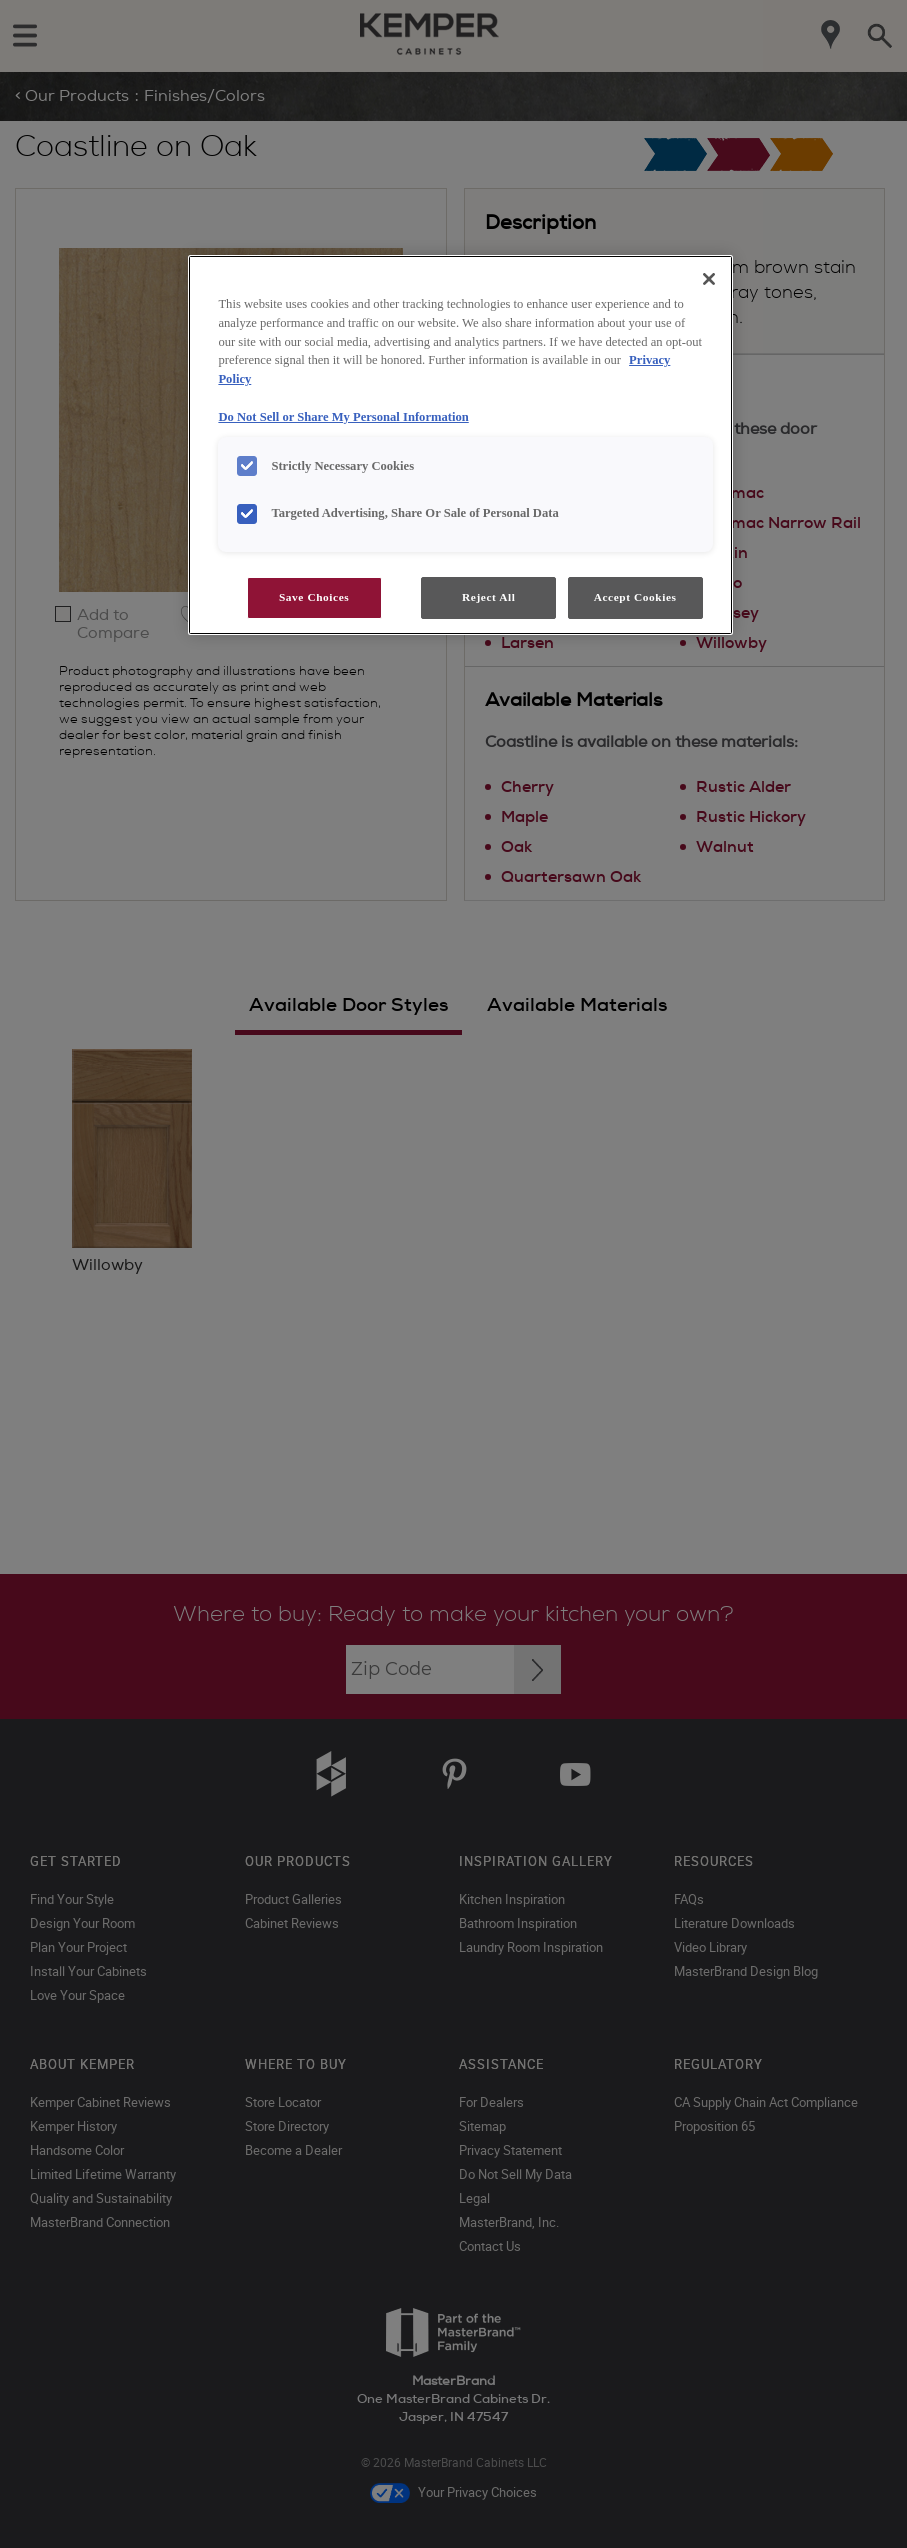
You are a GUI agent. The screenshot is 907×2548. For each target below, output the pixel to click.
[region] (460, 445)
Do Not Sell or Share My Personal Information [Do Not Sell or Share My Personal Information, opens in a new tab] (343, 417)
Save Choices (314, 597)
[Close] (709, 279)
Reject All (488, 597)
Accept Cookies (635, 597)
